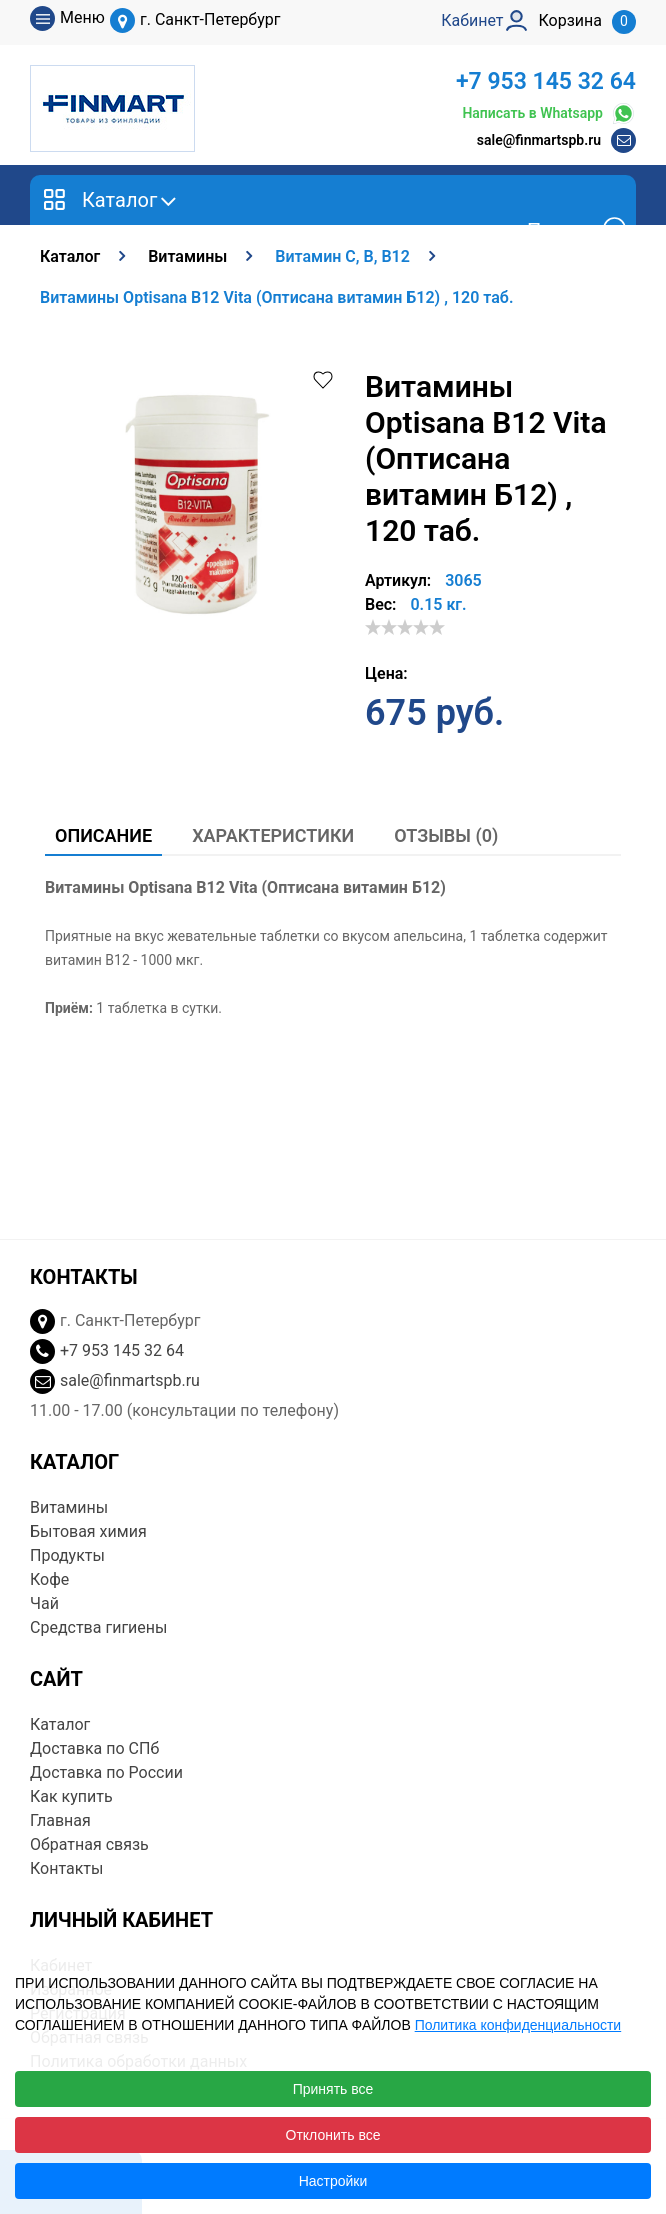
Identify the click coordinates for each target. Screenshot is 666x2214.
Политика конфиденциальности (518, 2025)
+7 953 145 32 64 (546, 81)
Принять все (333, 2089)
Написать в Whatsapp (549, 113)
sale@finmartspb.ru (539, 140)
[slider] (405, 627)
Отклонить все (333, 2135)
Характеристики (273, 835)
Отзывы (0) (446, 835)
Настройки (333, 2181)
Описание (103, 835)
